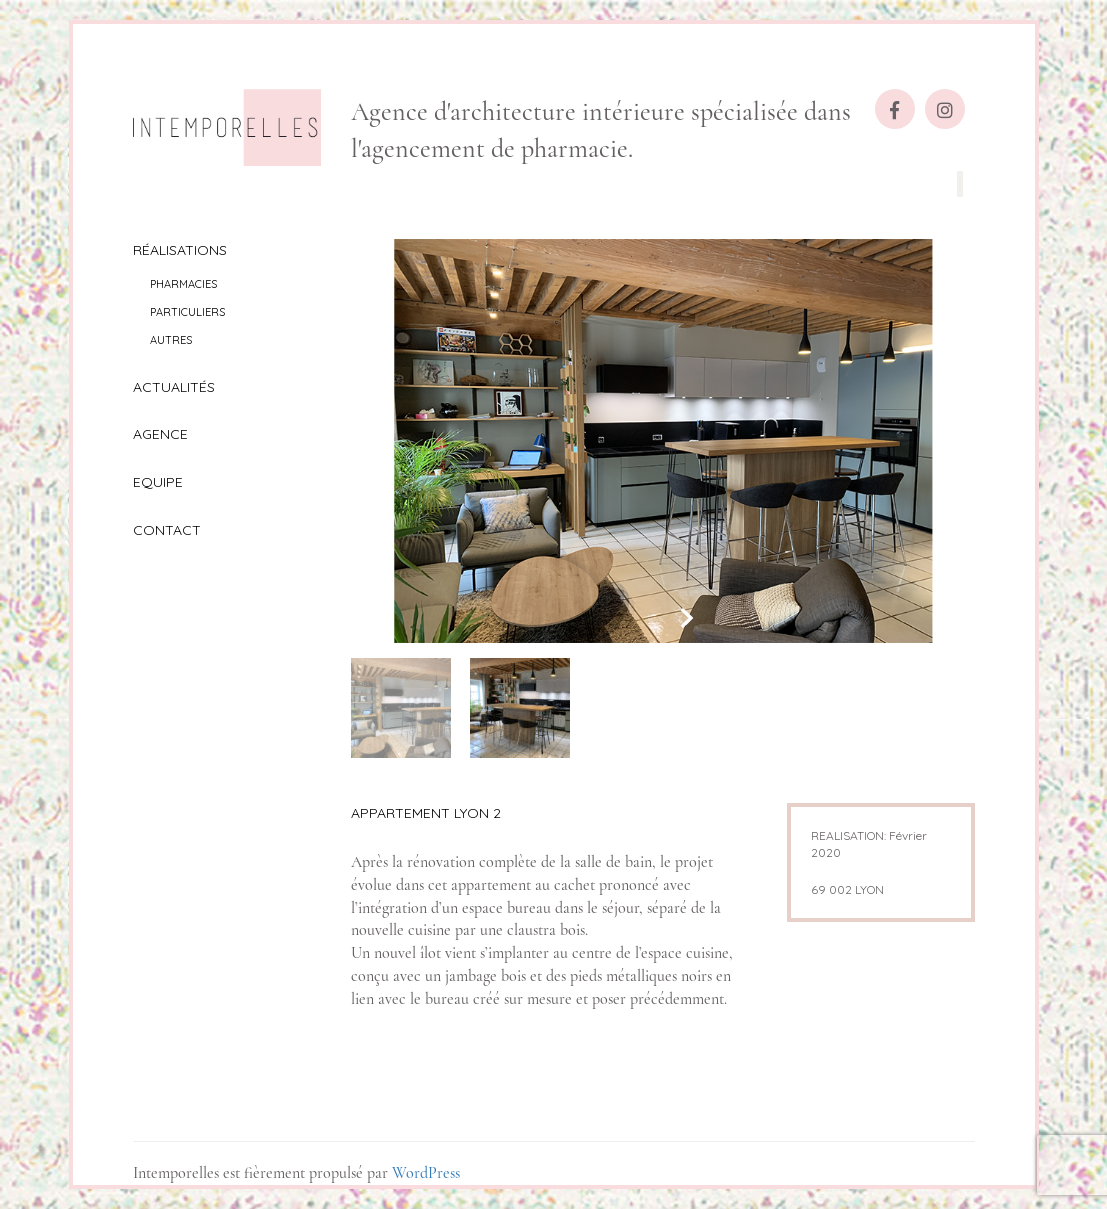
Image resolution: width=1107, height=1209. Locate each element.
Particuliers (187, 312)
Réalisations (180, 250)
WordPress (426, 1173)
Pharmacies (183, 284)
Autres (171, 340)
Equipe (158, 482)
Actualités (174, 387)
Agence (160, 434)
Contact (167, 530)
